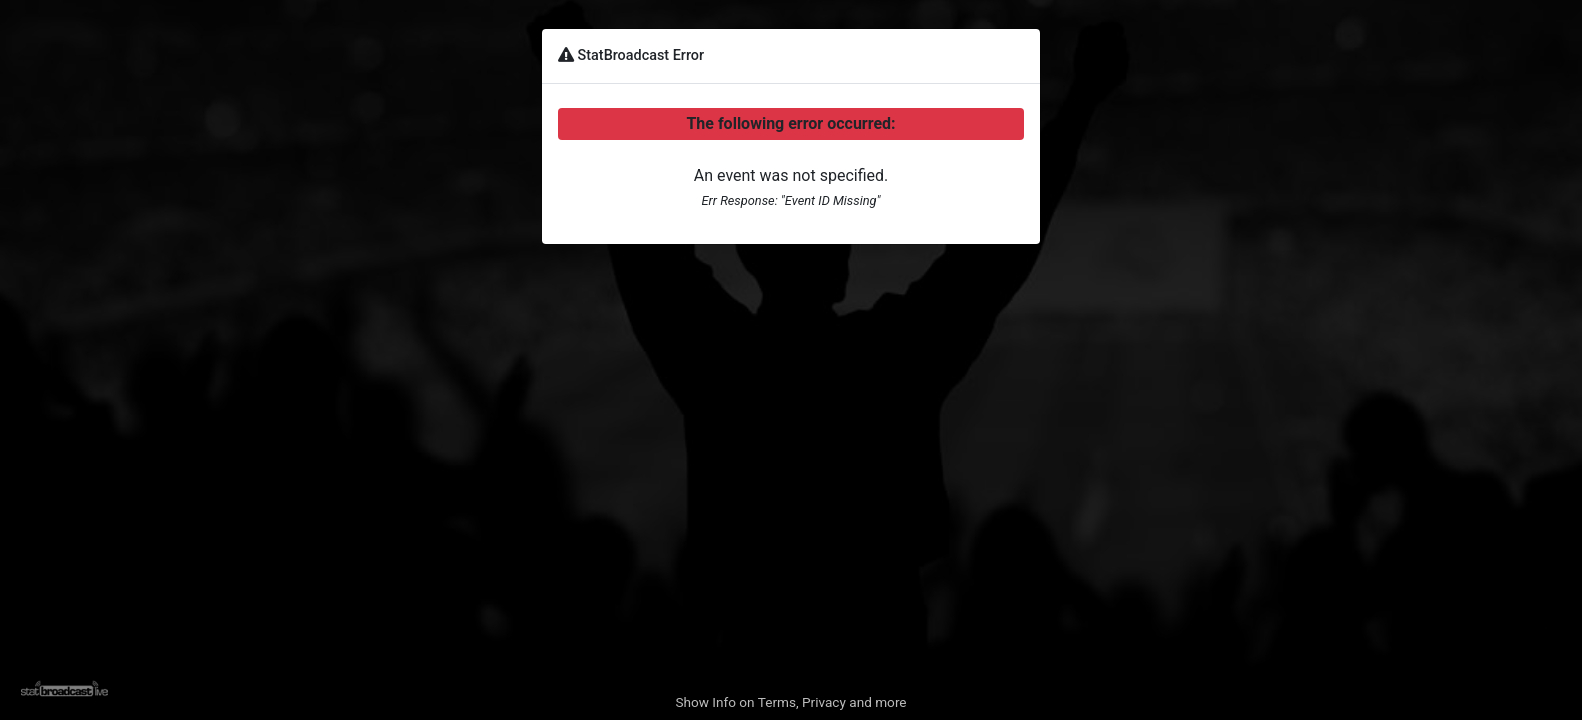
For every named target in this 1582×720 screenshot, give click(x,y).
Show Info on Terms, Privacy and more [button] (790, 702)
